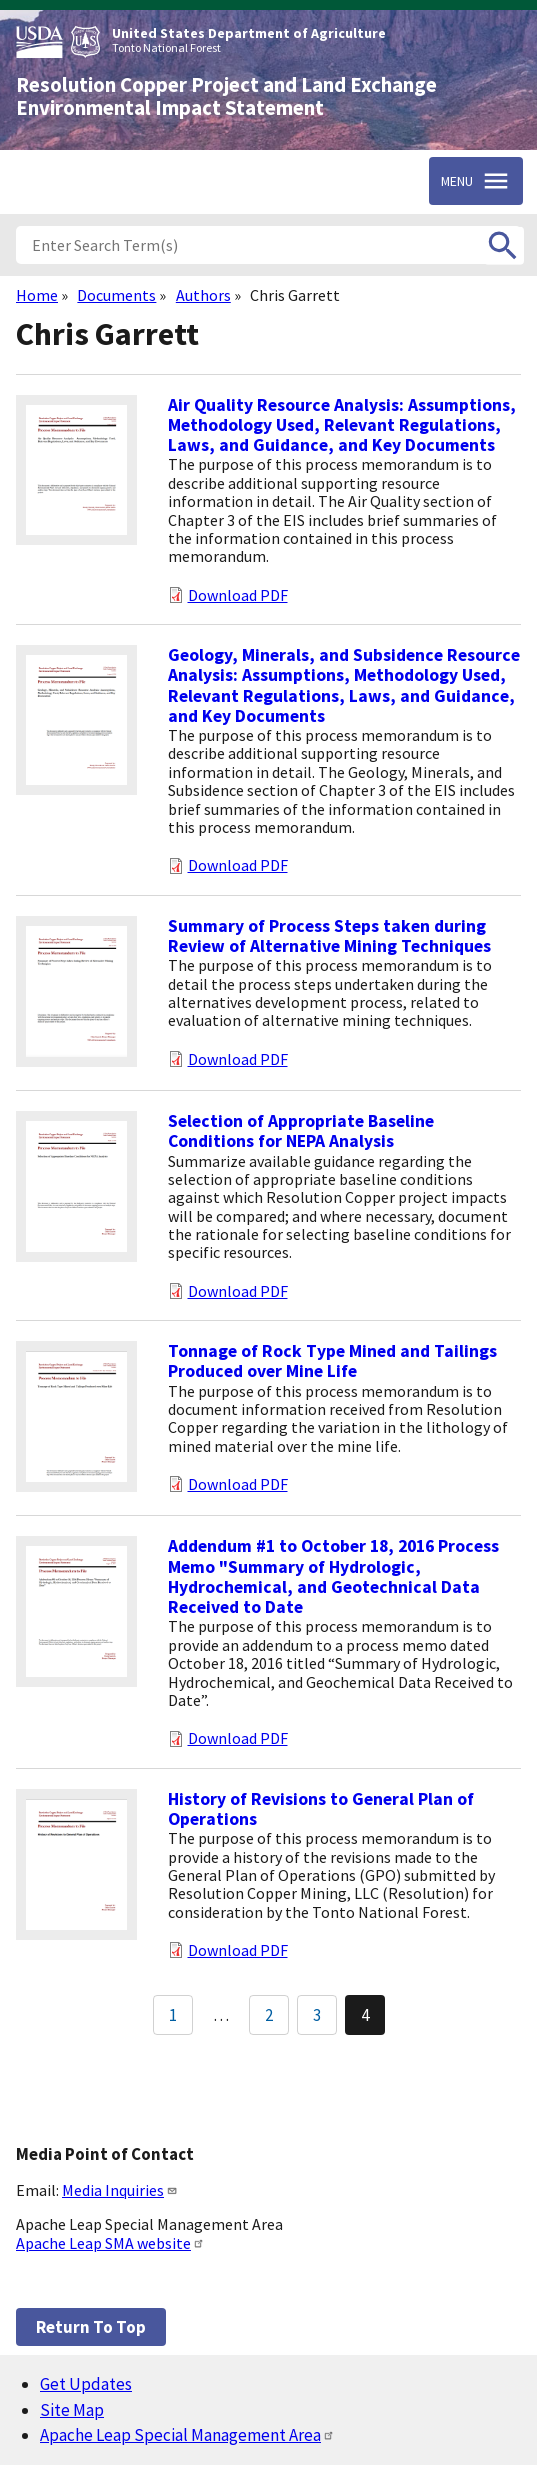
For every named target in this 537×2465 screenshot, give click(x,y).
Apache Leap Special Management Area (187, 2435)
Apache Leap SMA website (110, 2243)
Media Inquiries (120, 2190)
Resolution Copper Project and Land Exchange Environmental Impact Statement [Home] (226, 96)
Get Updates (86, 2384)
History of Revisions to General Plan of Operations (321, 1809)
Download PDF (238, 595)
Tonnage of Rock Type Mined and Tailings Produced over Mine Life (332, 1361)
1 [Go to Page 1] (173, 2015)
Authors (203, 295)
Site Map (72, 2410)
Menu (457, 181)
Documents (116, 295)
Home (37, 295)
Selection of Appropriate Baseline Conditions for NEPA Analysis (301, 1131)
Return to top (91, 2327)
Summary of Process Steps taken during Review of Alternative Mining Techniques (329, 936)
